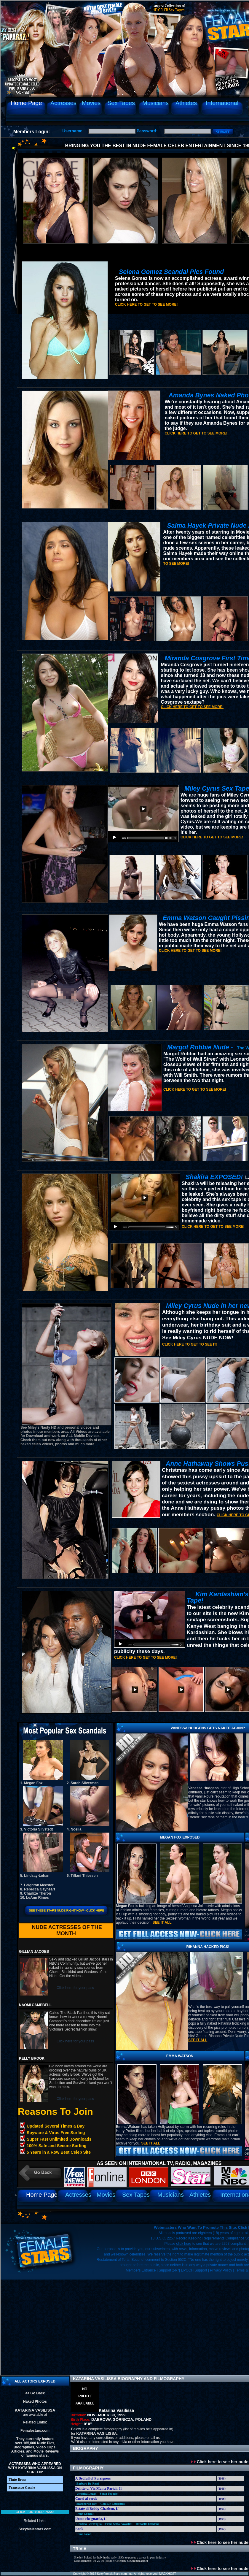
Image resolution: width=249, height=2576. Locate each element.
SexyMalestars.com (34, 2529)
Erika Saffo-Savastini (118, 2524)
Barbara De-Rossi (87, 2483)
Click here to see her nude (219, 2461)
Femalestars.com (35, 2431)
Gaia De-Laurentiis (112, 2503)
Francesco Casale (22, 2487)
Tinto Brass (17, 2479)
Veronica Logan (86, 2493)
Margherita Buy (86, 2503)
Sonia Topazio (109, 2493)
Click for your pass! (35, 2512)
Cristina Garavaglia (89, 2524)
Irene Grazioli (85, 2513)
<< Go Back (35, 2393)
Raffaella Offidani (147, 2524)
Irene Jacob (83, 2534)
